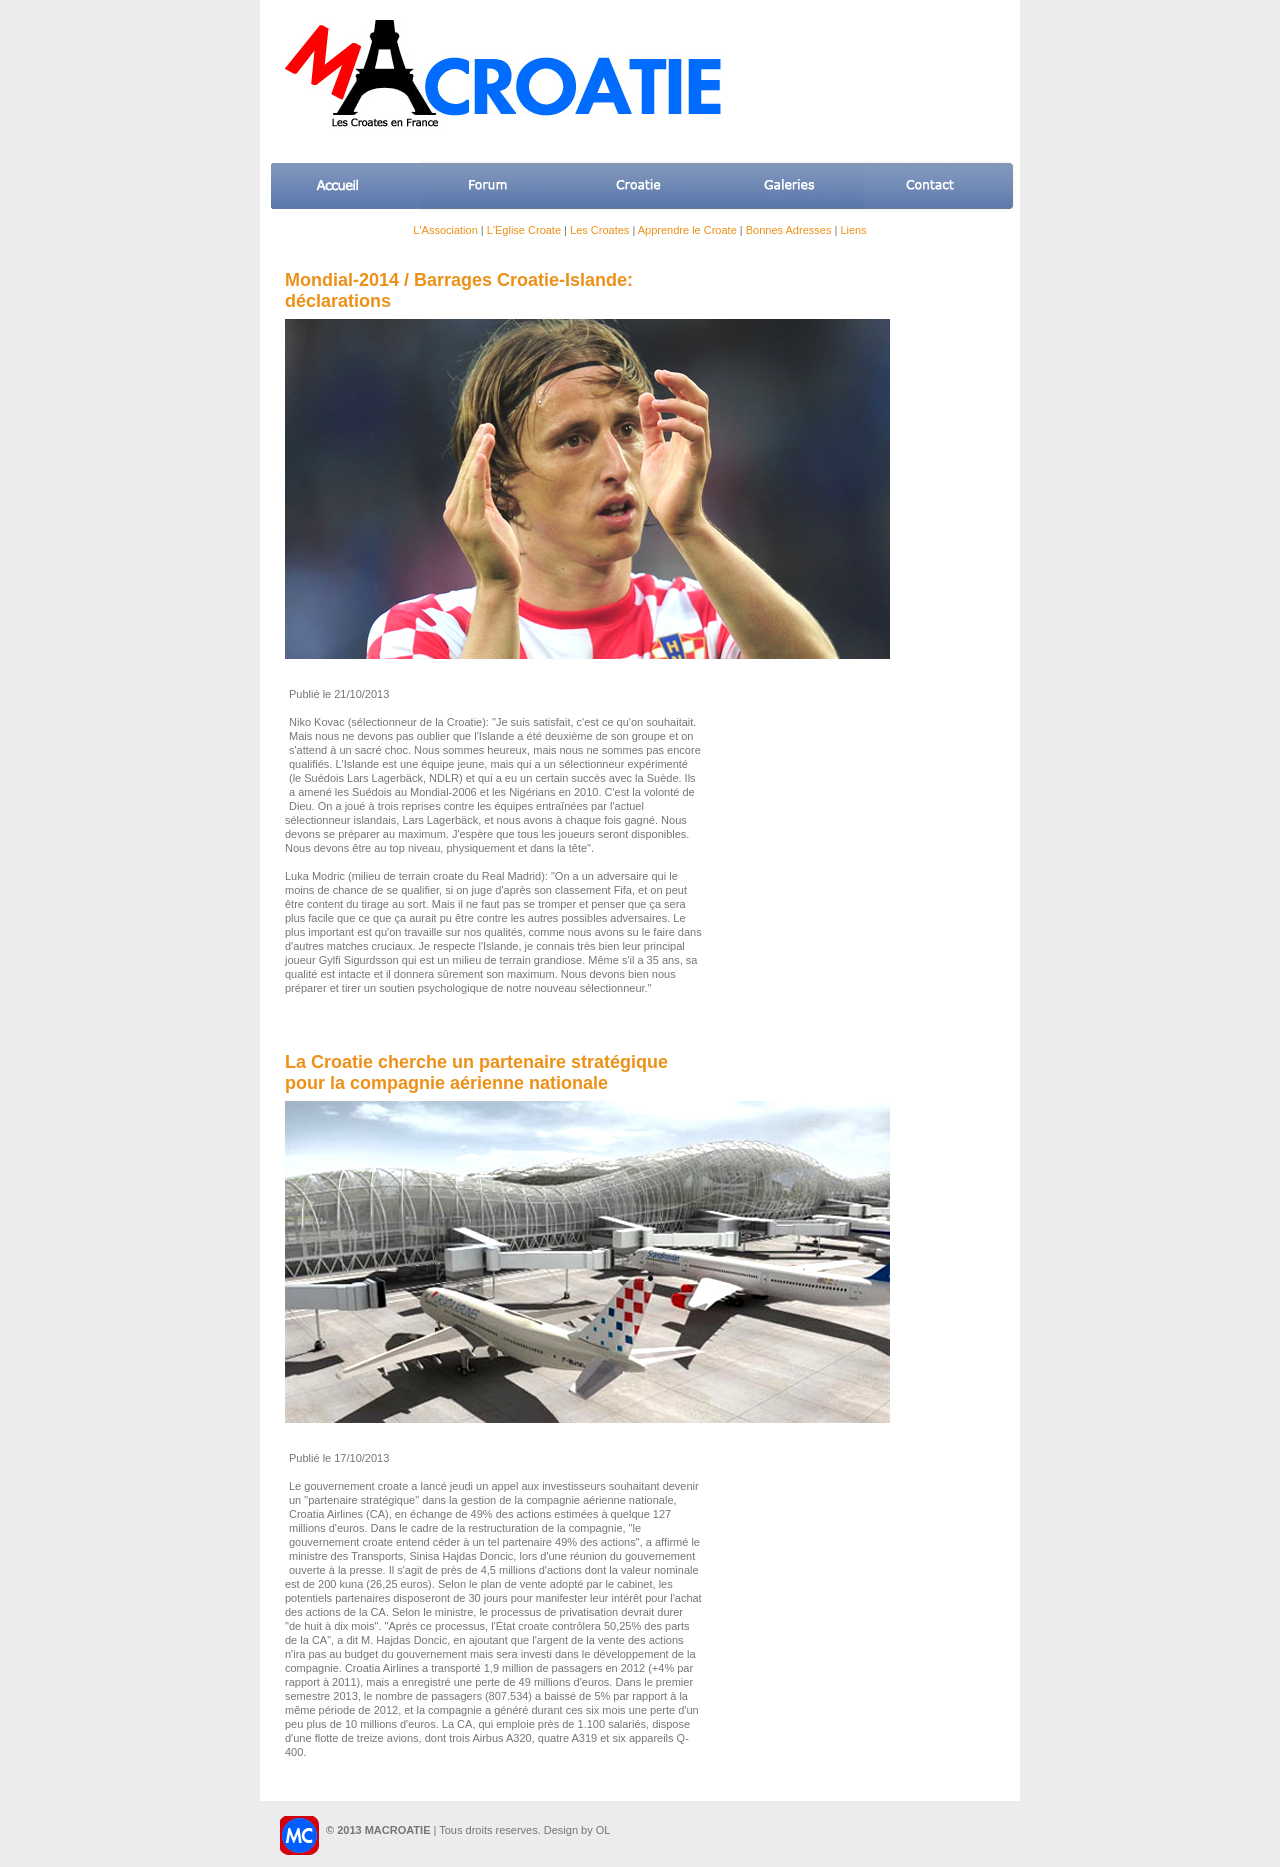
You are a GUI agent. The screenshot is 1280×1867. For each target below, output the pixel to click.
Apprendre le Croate (687, 230)
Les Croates (599, 230)
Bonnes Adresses (789, 230)
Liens (853, 230)
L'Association (445, 230)
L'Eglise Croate (524, 230)
